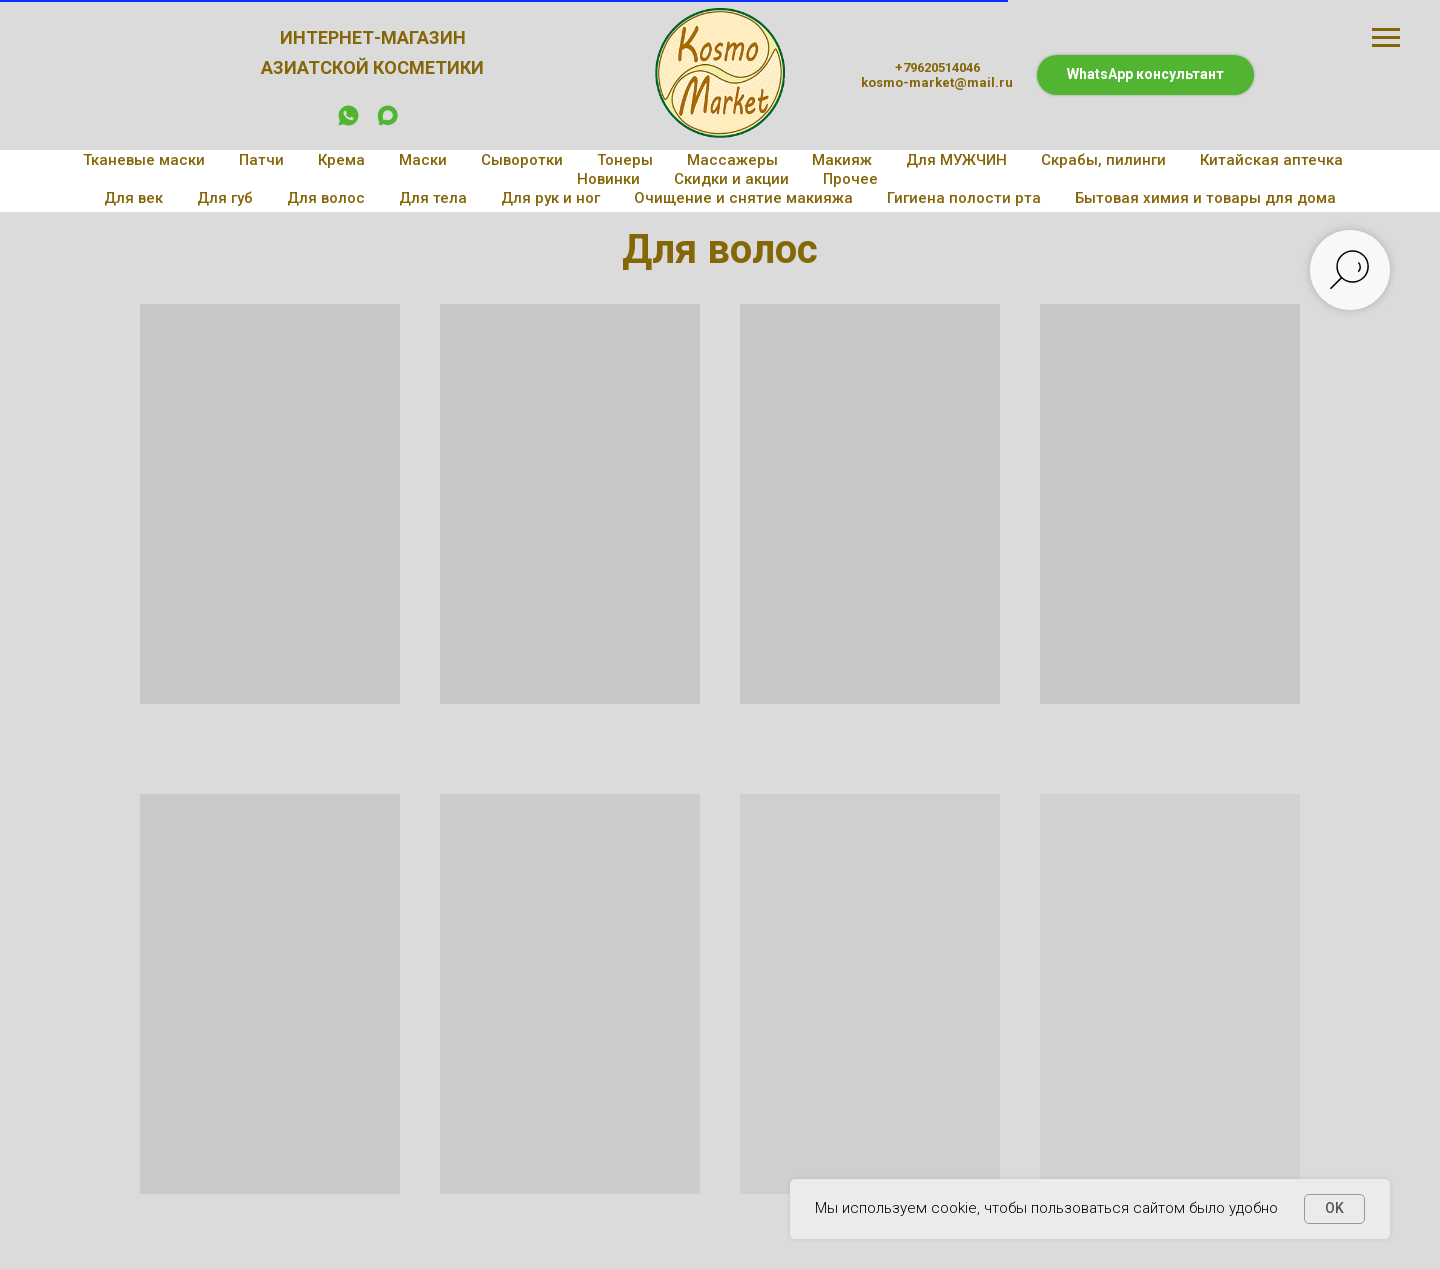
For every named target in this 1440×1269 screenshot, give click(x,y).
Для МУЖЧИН (956, 160)
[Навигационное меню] (1386, 38)
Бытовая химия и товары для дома (1205, 198)
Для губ (225, 198)
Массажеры (732, 160)
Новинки (608, 179)
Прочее (850, 179)
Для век (133, 198)
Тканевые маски (144, 160)
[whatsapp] (348, 122)
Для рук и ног (550, 198)
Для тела (433, 198)
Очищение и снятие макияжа (743, 198)
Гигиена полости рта (964, 198)
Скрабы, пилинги (1103, 160)
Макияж (842, 160)
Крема (341, 160)
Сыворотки (522, 160)
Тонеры (625, 160)
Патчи (261, 160)
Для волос (326, 198)
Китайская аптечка (1271, 160)
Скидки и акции (731, 179)
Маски (423, 160)
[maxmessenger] (387, 122)
